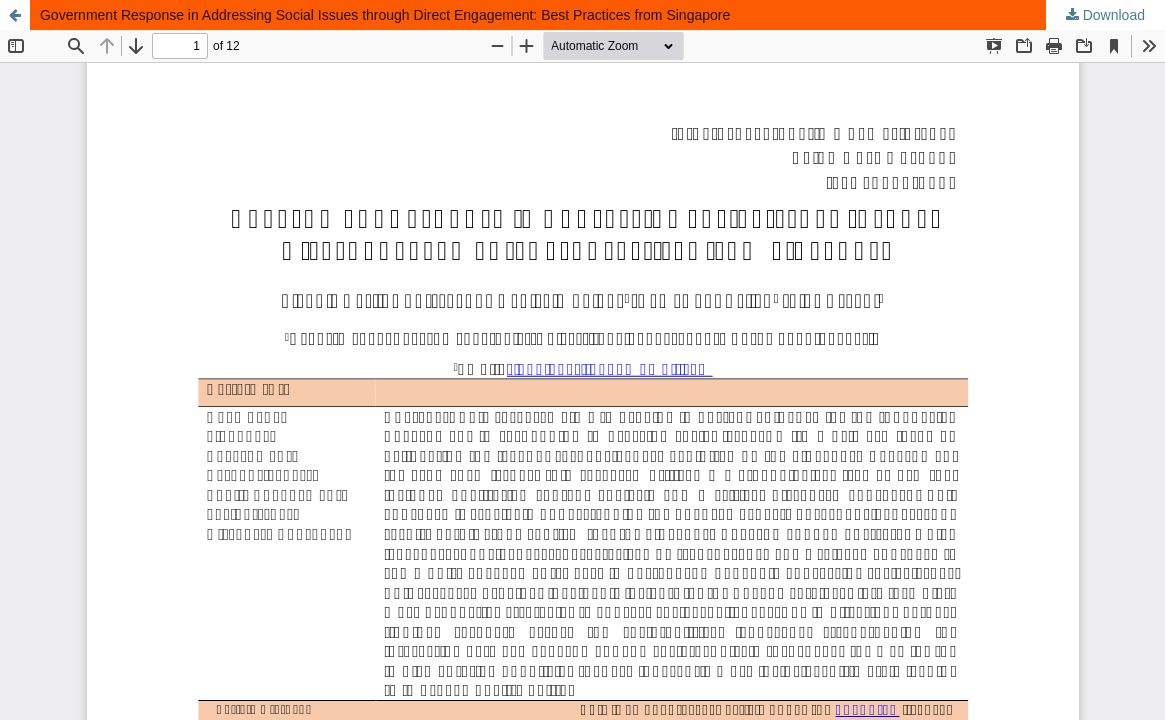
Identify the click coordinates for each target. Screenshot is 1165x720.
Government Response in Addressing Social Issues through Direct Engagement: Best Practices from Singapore (385, 15)
